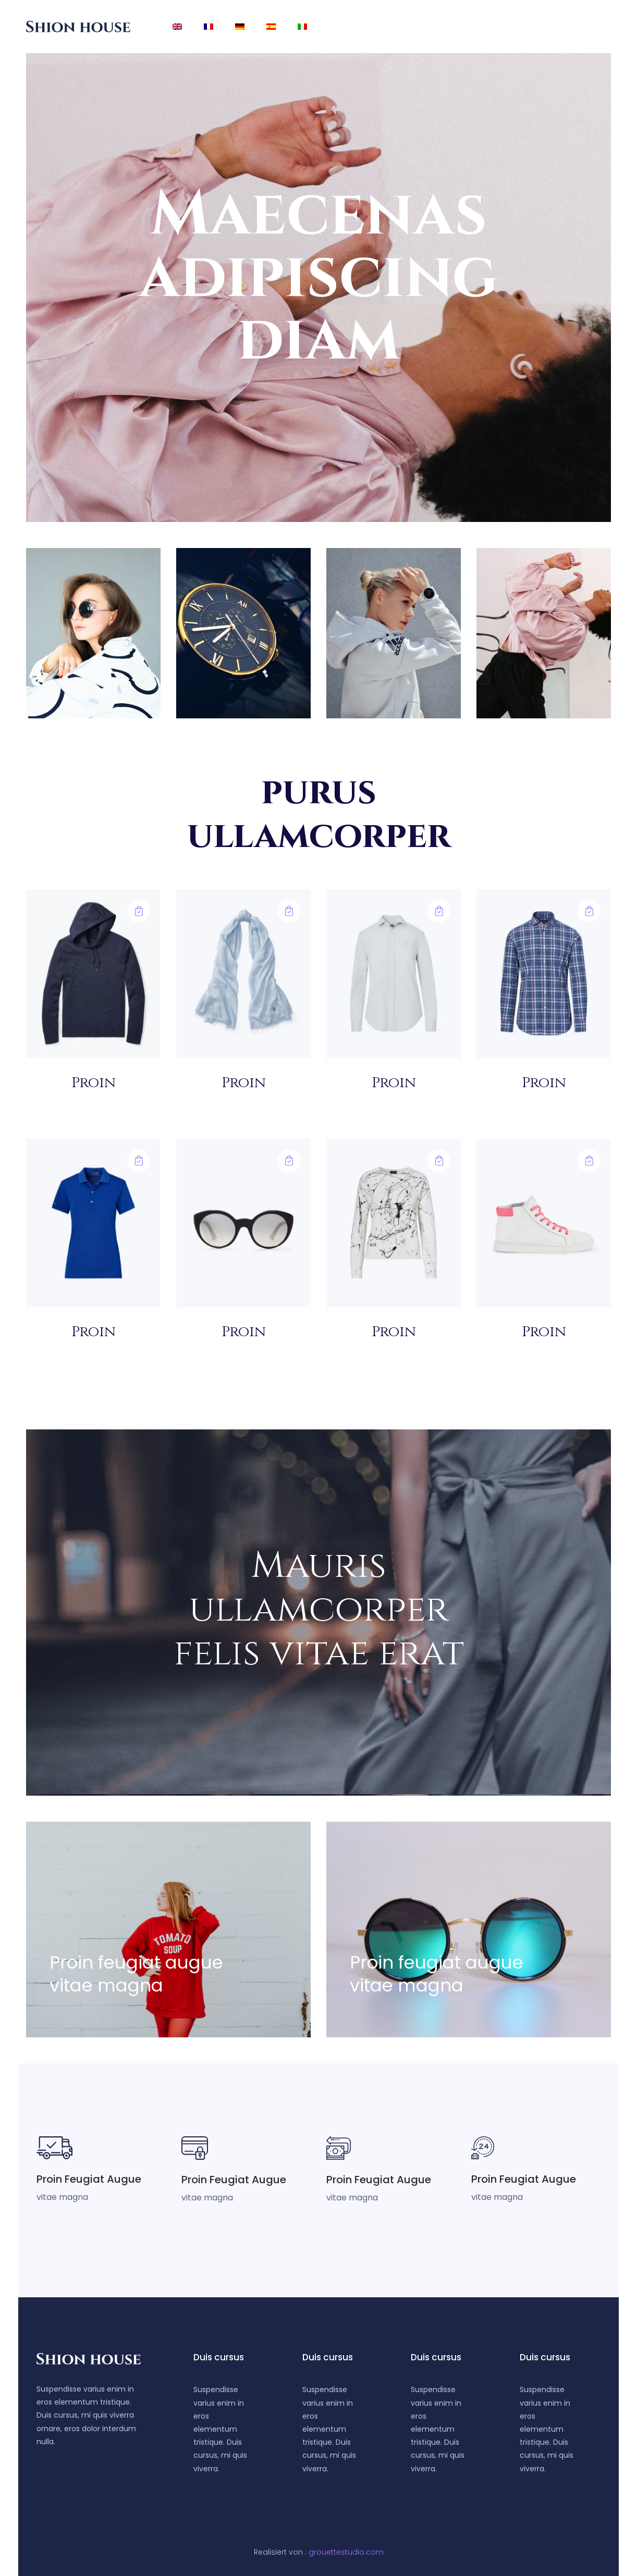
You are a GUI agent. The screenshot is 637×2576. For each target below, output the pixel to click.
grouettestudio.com (346, 2552)
